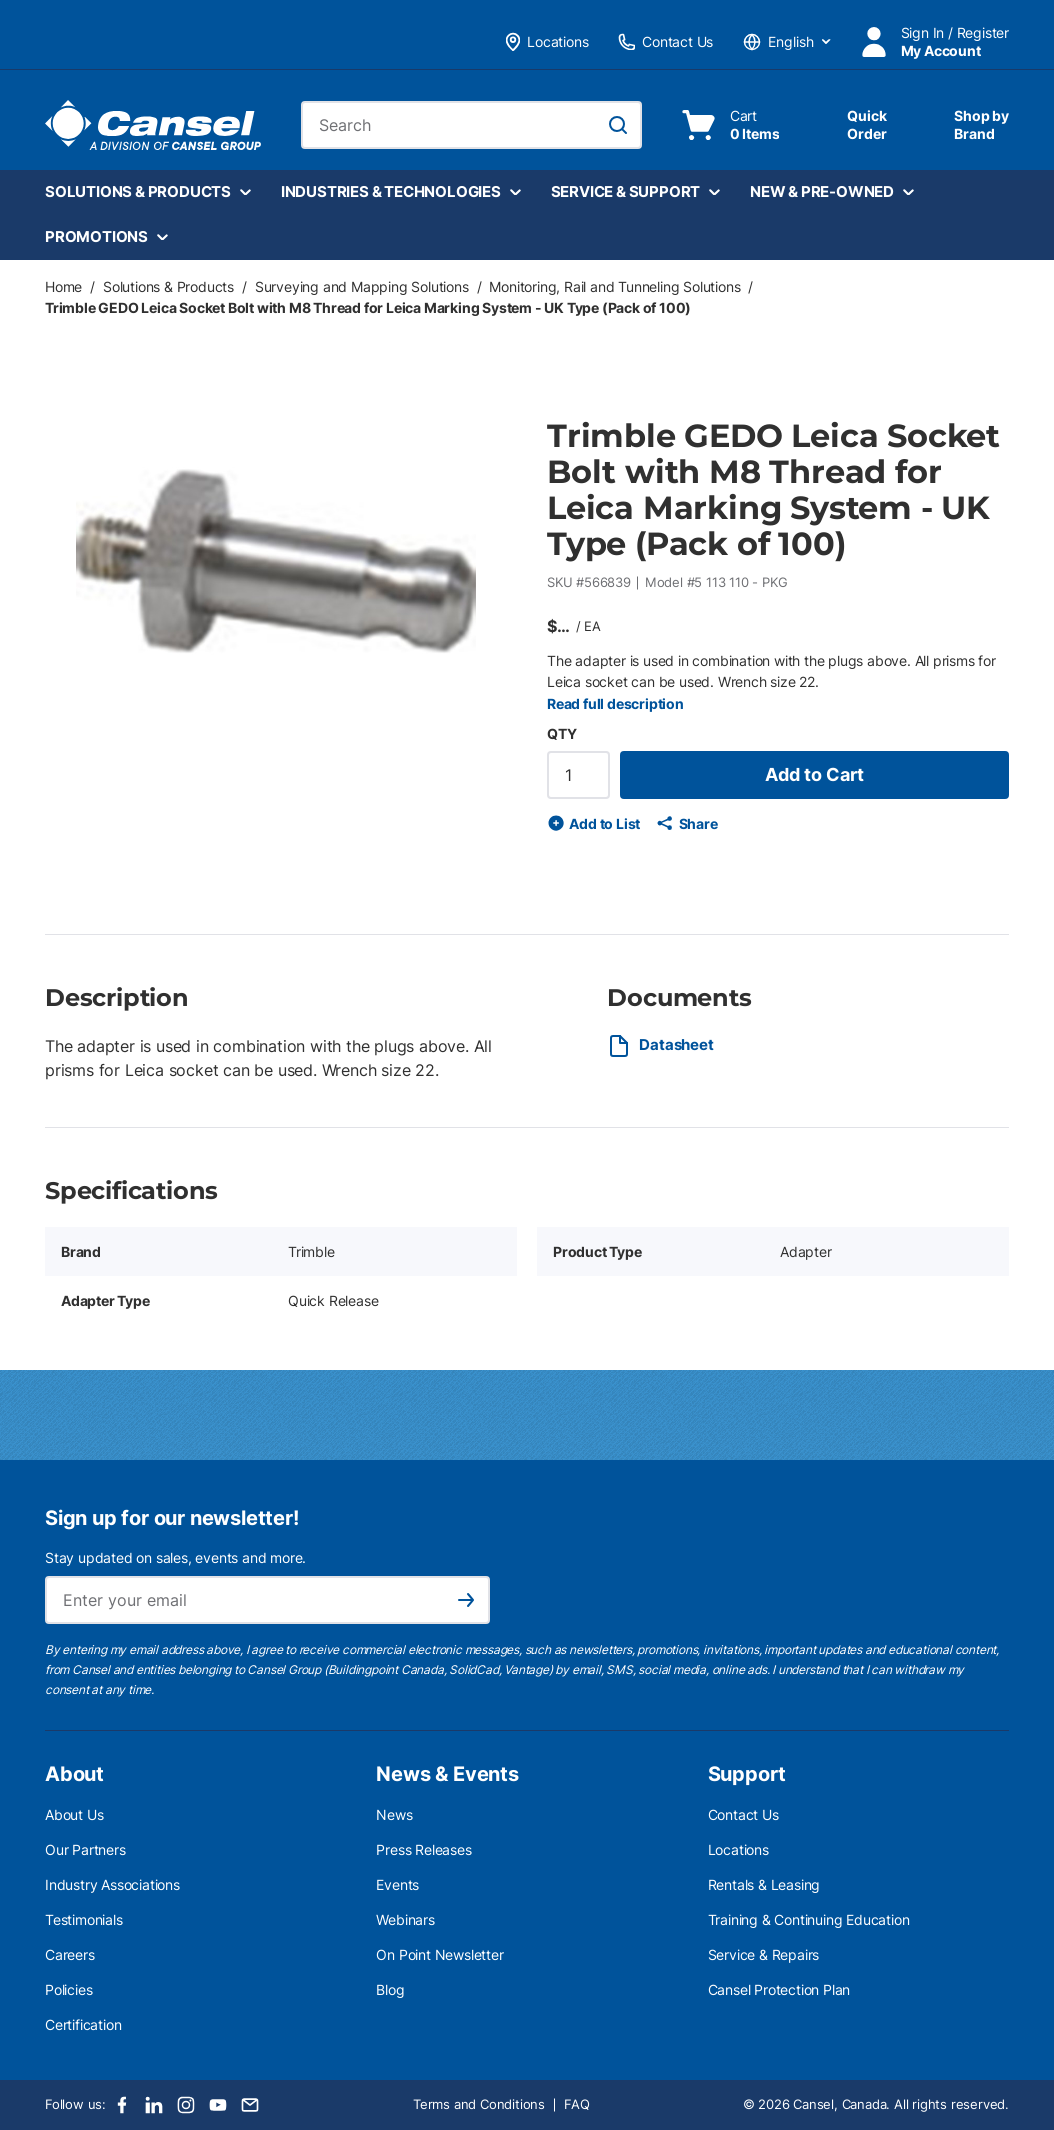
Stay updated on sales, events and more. (175, 1557)
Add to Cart (814, 774)
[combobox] (472, 125)
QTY (561, 733)
